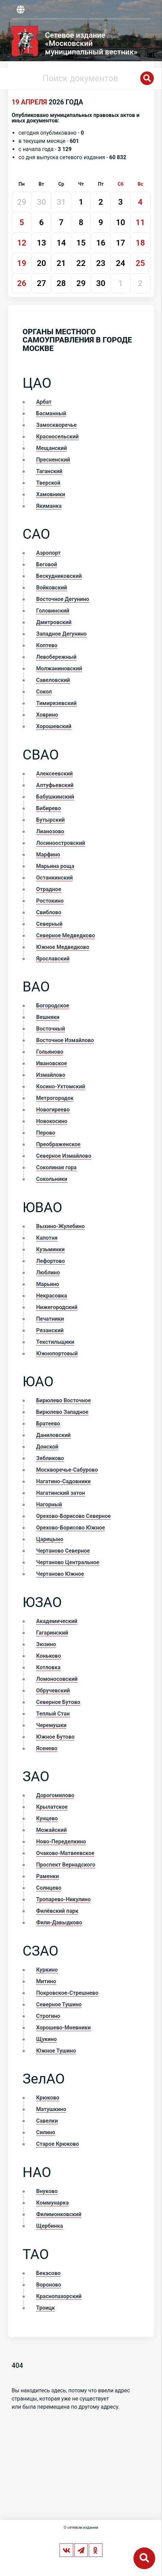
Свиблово (48, 912)
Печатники (50, 1319)
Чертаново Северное (63, 1551)
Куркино (47, 1970)
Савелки (47, 2121)
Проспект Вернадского (65, 1864)
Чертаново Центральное (67, 1562)
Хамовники (50, 494)
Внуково (47, 2191)
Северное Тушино (59, 2004)
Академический (56, 1621)
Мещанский (51, 448)
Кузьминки (50, 1249)
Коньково (48, 1656)
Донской (47, 1446)
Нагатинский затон (60, 1493)
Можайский (51, 1830)
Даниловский (53, 1435)
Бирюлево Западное (62, 1412)
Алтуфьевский (55, 785)
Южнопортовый (57, 1353)
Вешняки (47, 1017)
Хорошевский (53, 726)
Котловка (48, 1667)
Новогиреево (53, 1109)
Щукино (46, 2039)
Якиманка (49, 506)
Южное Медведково (62, 947)
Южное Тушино (56, 2050)
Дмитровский (53, 622)
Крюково (47, 2097)
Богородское (52, 1005)
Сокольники (51, 1179)
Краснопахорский (58, 2296)
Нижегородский (56, 1307)
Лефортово (50, 1261)
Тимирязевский (56, 703)
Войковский (51, 587)
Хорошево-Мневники (63, 2027)
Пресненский (53, 459)
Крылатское (51, 1807)
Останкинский (54, 877)
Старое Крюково (57, 2144)
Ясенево (46, 1748)
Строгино (48, 2016)
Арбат (43, 402)
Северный (49, 924)
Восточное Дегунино (62, 599)
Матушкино (51, 2109)
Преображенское (58, 1144)
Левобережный (56, 657)
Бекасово (48, 2273)
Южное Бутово (55, 1737)
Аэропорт (48, 553)
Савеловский (53, 680)
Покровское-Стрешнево (67, 1993)
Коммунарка (52, 2202)
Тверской (48, 483)
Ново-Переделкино (61, 1841)
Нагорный (49, 1504)
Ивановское (51, 1063)
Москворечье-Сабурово (67, 1470)
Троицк (45, 2308)
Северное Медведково (65, 935)
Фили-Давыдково (59, 1922)
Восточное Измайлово (65, 1040)
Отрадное (48, 889)
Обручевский (53, 1690)
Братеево (48, 1423)
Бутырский (50, 820)
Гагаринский (52, 1632)
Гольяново (49, 1052)
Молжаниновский (59, 668)
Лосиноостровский (60, 843)
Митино (46, 1981)
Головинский (52, 610)
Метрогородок (55, 1098)
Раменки (47, 1876)
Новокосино (51, 1121)
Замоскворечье (56, 425)
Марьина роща (55, 866)
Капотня (47, 1238)
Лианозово (50, 831)
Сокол (44, 691)
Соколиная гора (56, 1167)
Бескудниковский (59, 576)
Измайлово (50, 1075)
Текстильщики (55, 1342)
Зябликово (50, 1458)
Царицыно (49, 1539)
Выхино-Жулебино (60, 1226)
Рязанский (50, 1330)
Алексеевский (54, 773)
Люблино (48, 1272)
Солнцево (48, 1888)
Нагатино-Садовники (63, 1481)
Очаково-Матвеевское (65, 1853)
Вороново (48, 2284)
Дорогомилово (55, 1795)
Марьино (47, 1284)
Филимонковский (58, 2214)
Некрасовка (51, 1295)
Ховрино (47, 715)
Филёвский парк (57, 1911)
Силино (45, 2132)
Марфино (48, 854)
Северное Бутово (58, 1702)
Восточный (50, 1028)
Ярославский (52, 958)
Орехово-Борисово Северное (73, 1516)
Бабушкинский (55, 796)
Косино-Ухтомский (60, 1086)
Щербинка (49, 2226)
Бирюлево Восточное (63, 1400)
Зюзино (46, 1644)
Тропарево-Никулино (63, 1899)
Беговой (46, 564)
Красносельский (57, 436)
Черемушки (51, 1725)
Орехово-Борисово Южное (70, 1527)
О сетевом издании (81, 2527)
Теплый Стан (52, 1713)
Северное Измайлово (63, 1156)
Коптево (47, 645)
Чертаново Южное (60, 1574)
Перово (45, 1133)
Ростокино (50, 901)
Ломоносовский (56, 1679)
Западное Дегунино (61, 634)
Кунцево (47, 1818)
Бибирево (48, 808)
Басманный (51, 413)
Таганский (49, 471)
